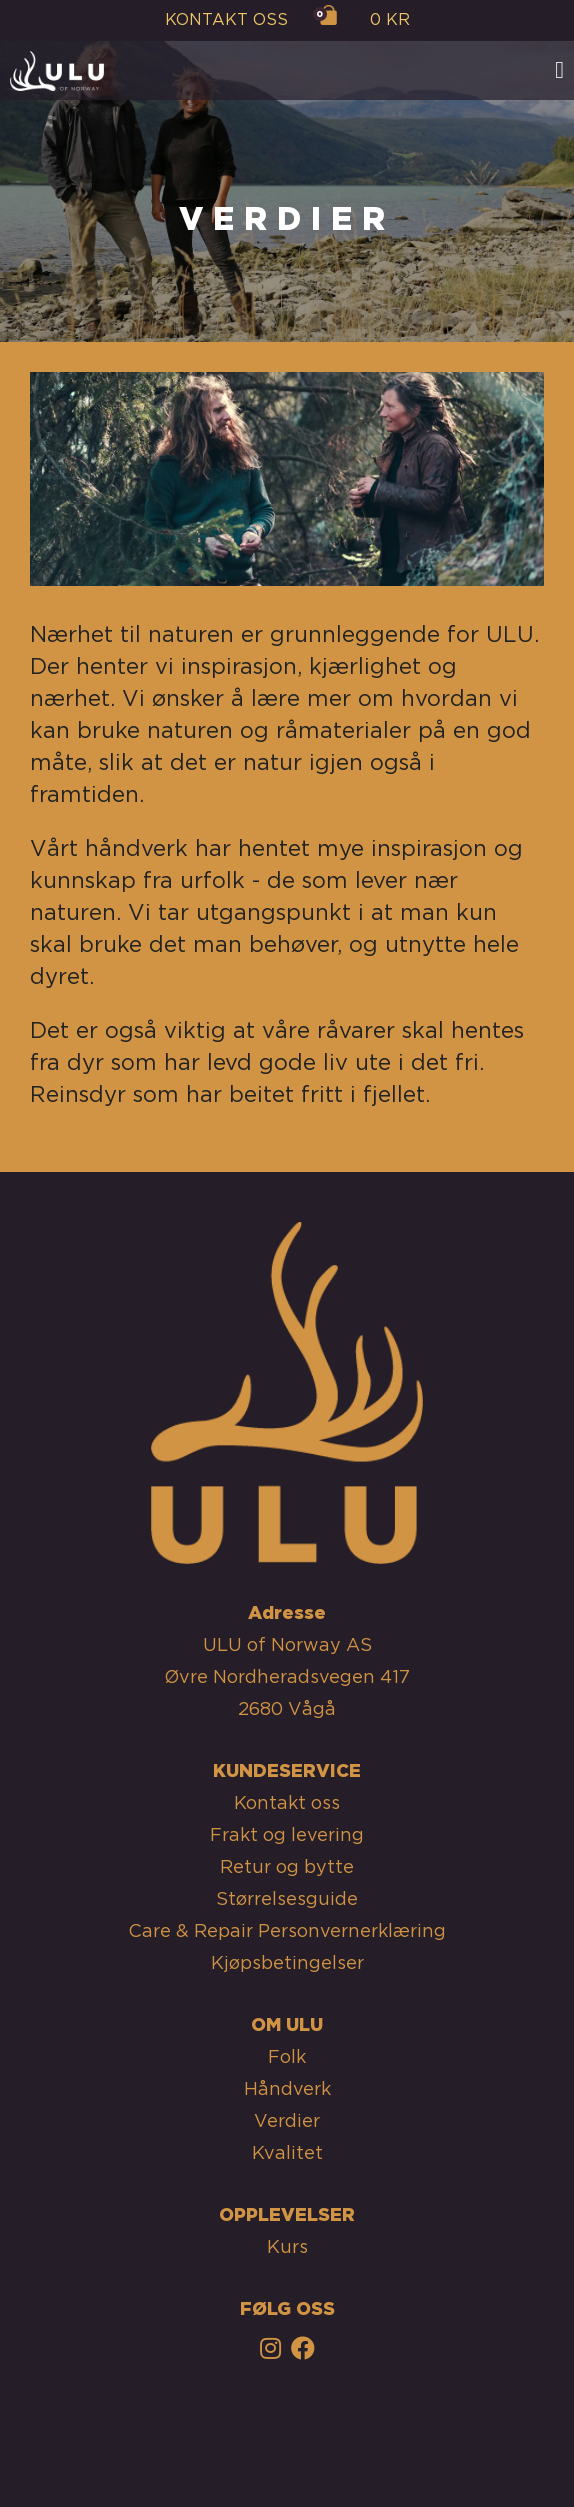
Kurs (287, 2248)
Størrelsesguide (287, 1900)
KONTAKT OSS (226, 20)
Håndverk (287, 2090)
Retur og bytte (287, 1868)
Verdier (287, 2122)
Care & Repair (190, 1932)
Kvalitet (287, 2154)
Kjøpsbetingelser (287, 1964)
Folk (287, 2058)
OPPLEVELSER (287, 2216)
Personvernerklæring (352, 1932)
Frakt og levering (287, 1836)
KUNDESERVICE (287, 1772)
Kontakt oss (287, 1804)
